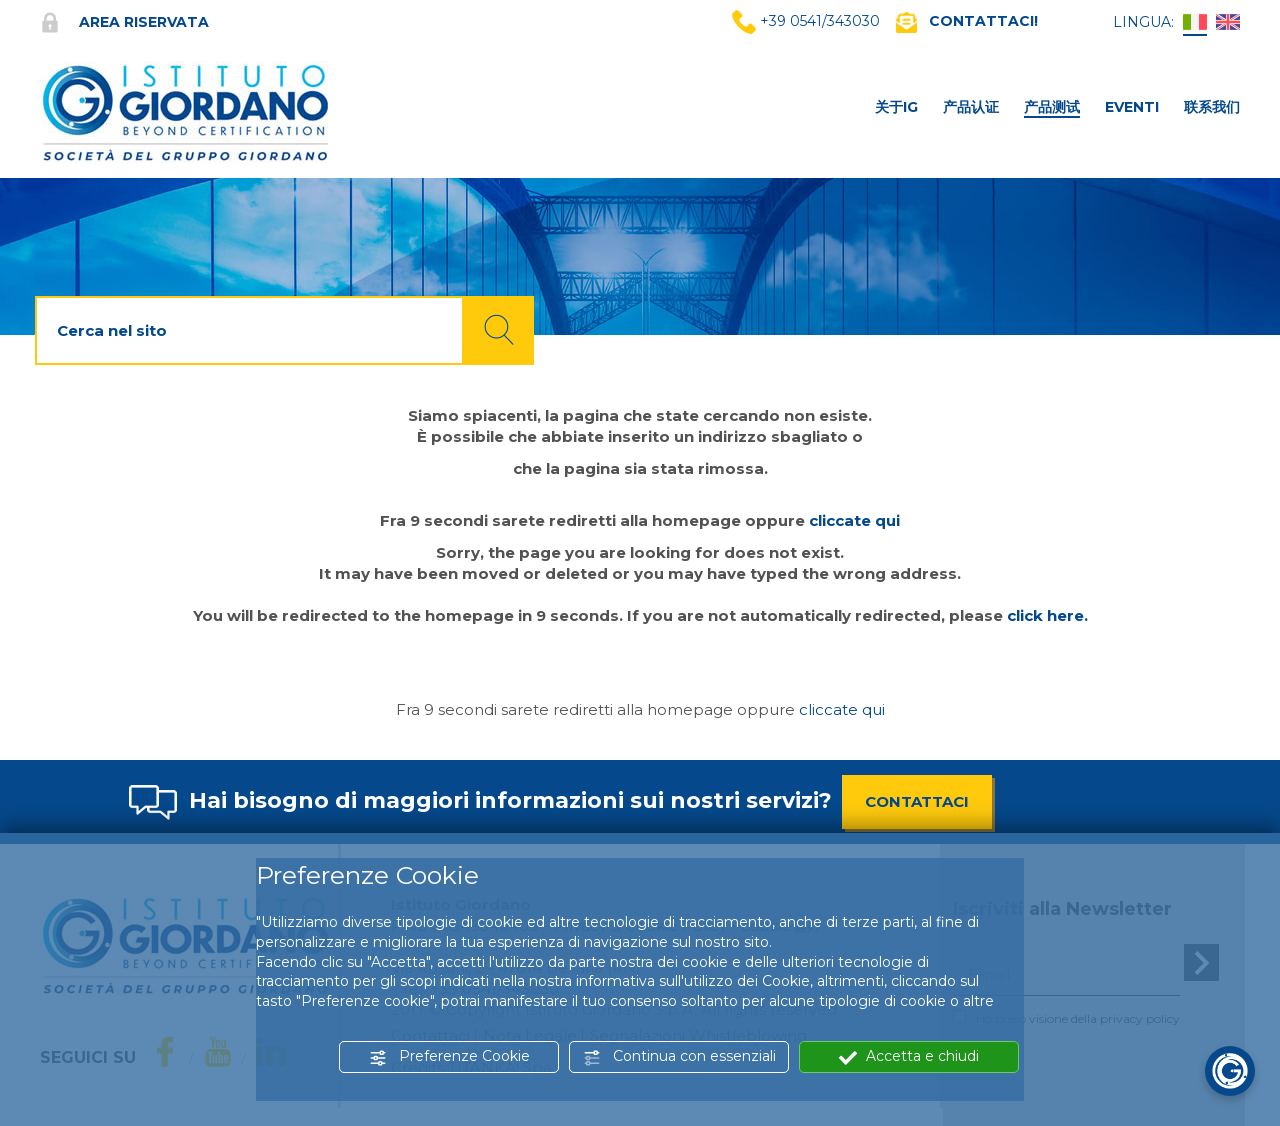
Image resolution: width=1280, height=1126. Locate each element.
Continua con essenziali (679, 1056)
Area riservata (124, 22)
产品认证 (971, 107)
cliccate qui (854, 520)
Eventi (1132, 107)
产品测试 (1052, 107)
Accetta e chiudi (909, 1056)
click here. (1047, 615)
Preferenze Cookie (449, 1056)
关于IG (896, 107)
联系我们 (1212, 107)
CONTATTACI (917, 801)
